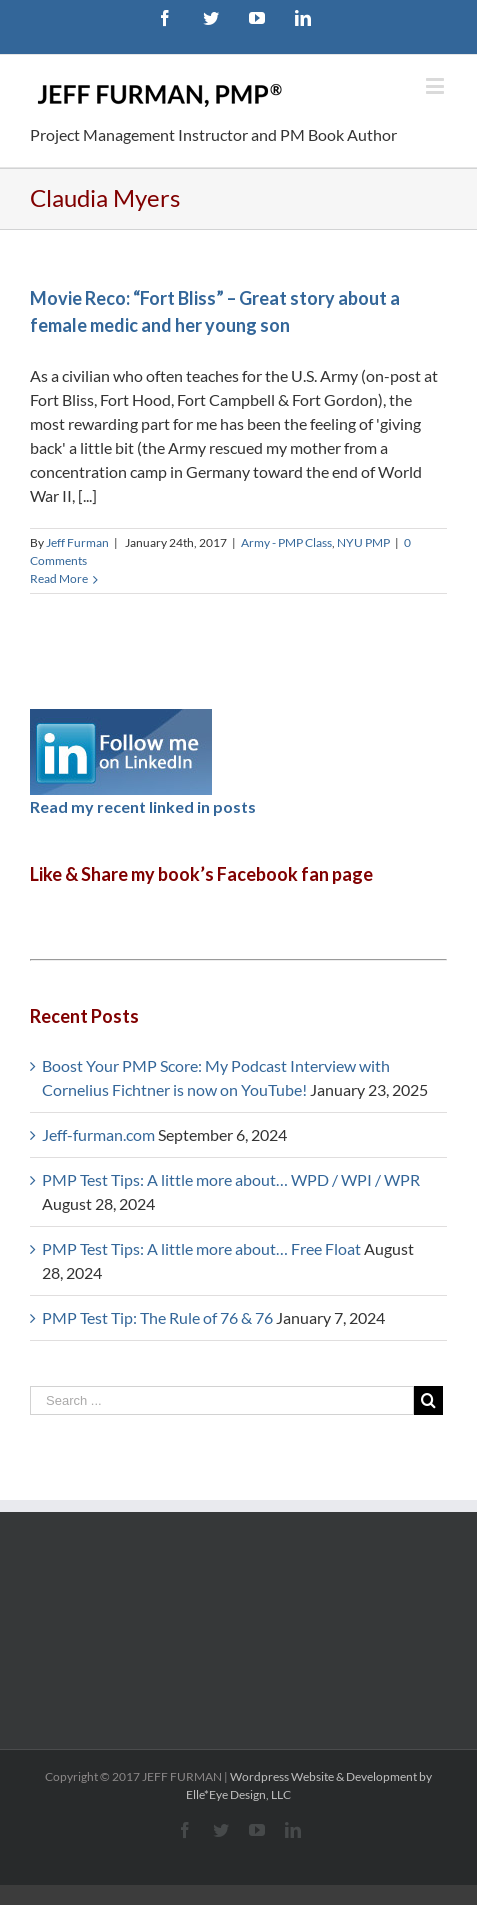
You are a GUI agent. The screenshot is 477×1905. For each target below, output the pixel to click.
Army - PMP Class (286, 542)
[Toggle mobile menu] (436, 85)
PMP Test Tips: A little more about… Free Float (201, 1248)
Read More (59, 578)
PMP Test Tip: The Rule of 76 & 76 (157, 1317)
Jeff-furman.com (98, 1134)
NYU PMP (363, 542)
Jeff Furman (77, 542)
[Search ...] (222, 1400)
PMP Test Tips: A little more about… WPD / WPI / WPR (231, 1179)
